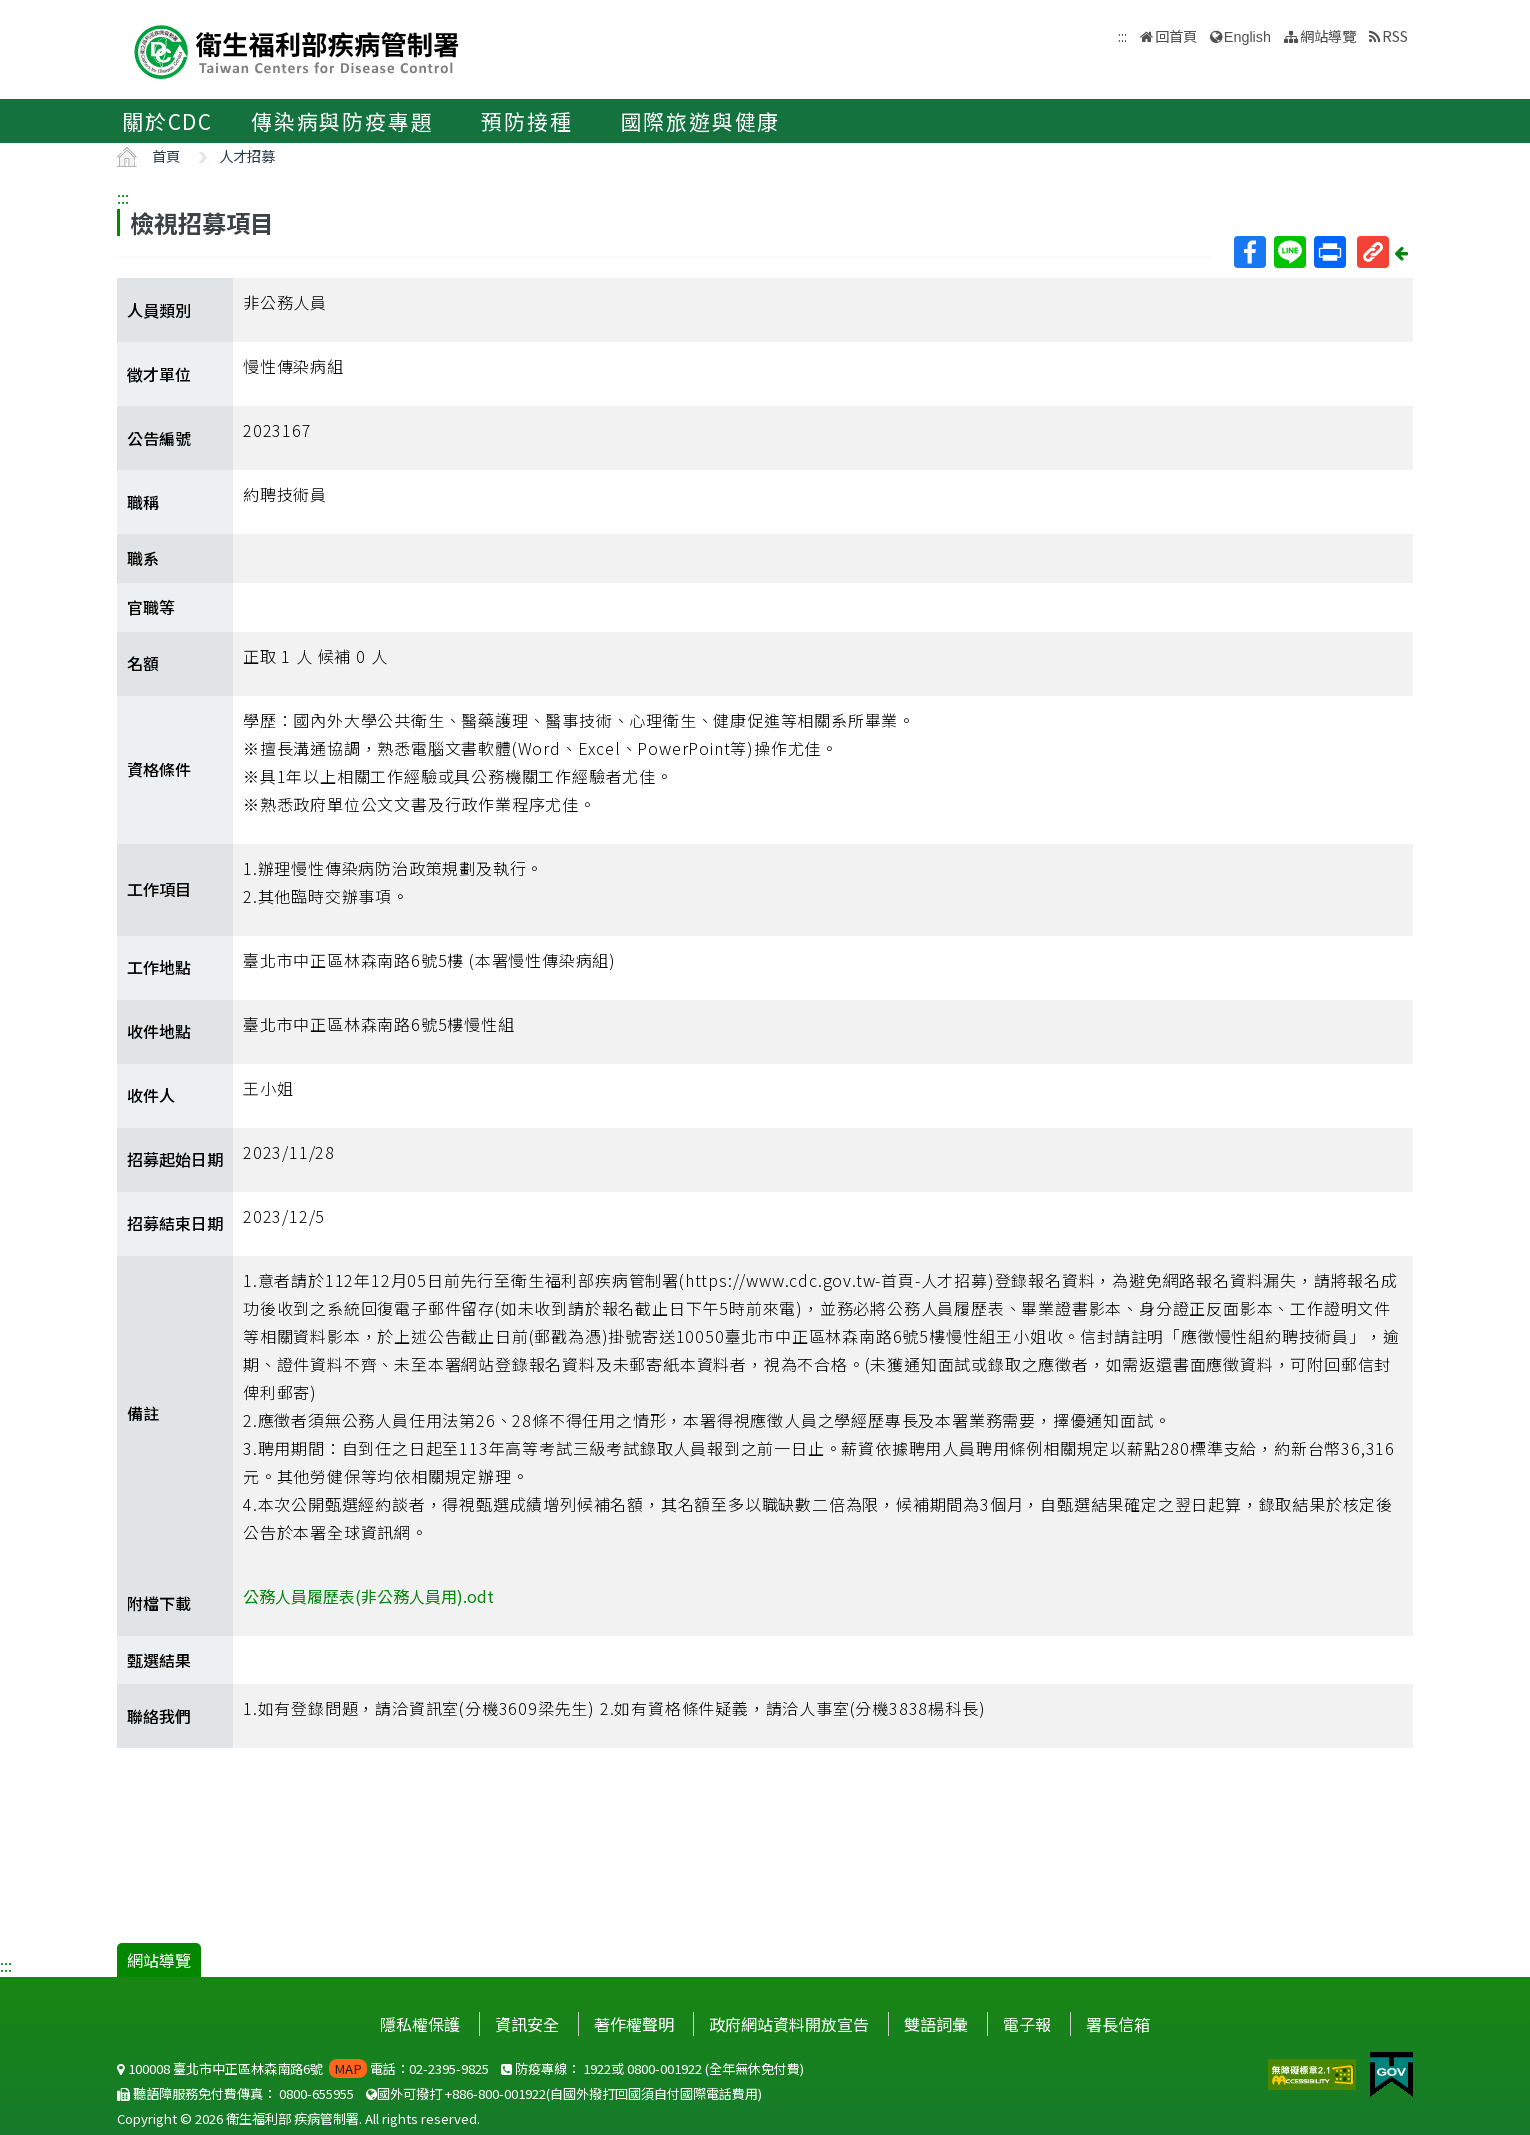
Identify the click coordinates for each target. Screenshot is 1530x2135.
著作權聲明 (634, 2024)
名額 (143, 663)
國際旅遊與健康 (701, 121)
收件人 (151, 1095)
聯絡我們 (159, 1716)
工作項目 (159, 889)
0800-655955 (316, 2093)
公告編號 (159, 438)
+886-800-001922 (495, 2093)
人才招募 (247, 155)
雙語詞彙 (936, 2024)
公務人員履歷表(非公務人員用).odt (368, 1596)
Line (1289, 252)
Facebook (1249, 252)
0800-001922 (664, 2068)
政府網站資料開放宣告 (789, 2024)
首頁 (166, 155)
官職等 (151, 607)
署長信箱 (1118, 2024)
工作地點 (159, 967)
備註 (143, 1413)
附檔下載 (159, 1603)
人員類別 (159, 310)
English (1247, 37)
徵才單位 (159, 374)
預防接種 (526, 121)
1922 (597, 2068)
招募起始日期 (175, 1159)
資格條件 (159, 769)
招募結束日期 (175, 1223)
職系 (143, 558)
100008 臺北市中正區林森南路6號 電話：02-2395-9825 (303, 2068)
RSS (1395, 35)
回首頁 (1176, 35)
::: (123, 197)
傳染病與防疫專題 (342, 121)
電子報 (1027, 2024)
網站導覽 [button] (1328, 35)
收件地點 (159, 1031)
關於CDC (167, 121)
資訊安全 (527, 2024)
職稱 (143, 502)
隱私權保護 (420, 2024)
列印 (1329, 252)
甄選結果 (159, 1660)
